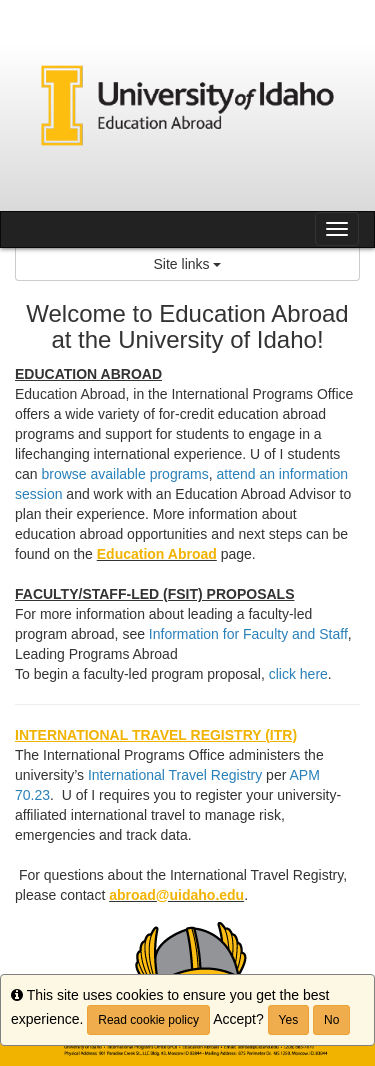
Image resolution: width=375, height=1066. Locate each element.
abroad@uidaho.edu (176, 895)
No (331, 1020)
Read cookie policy (148, 1020)
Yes (289, 1020)
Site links (188, 264)
